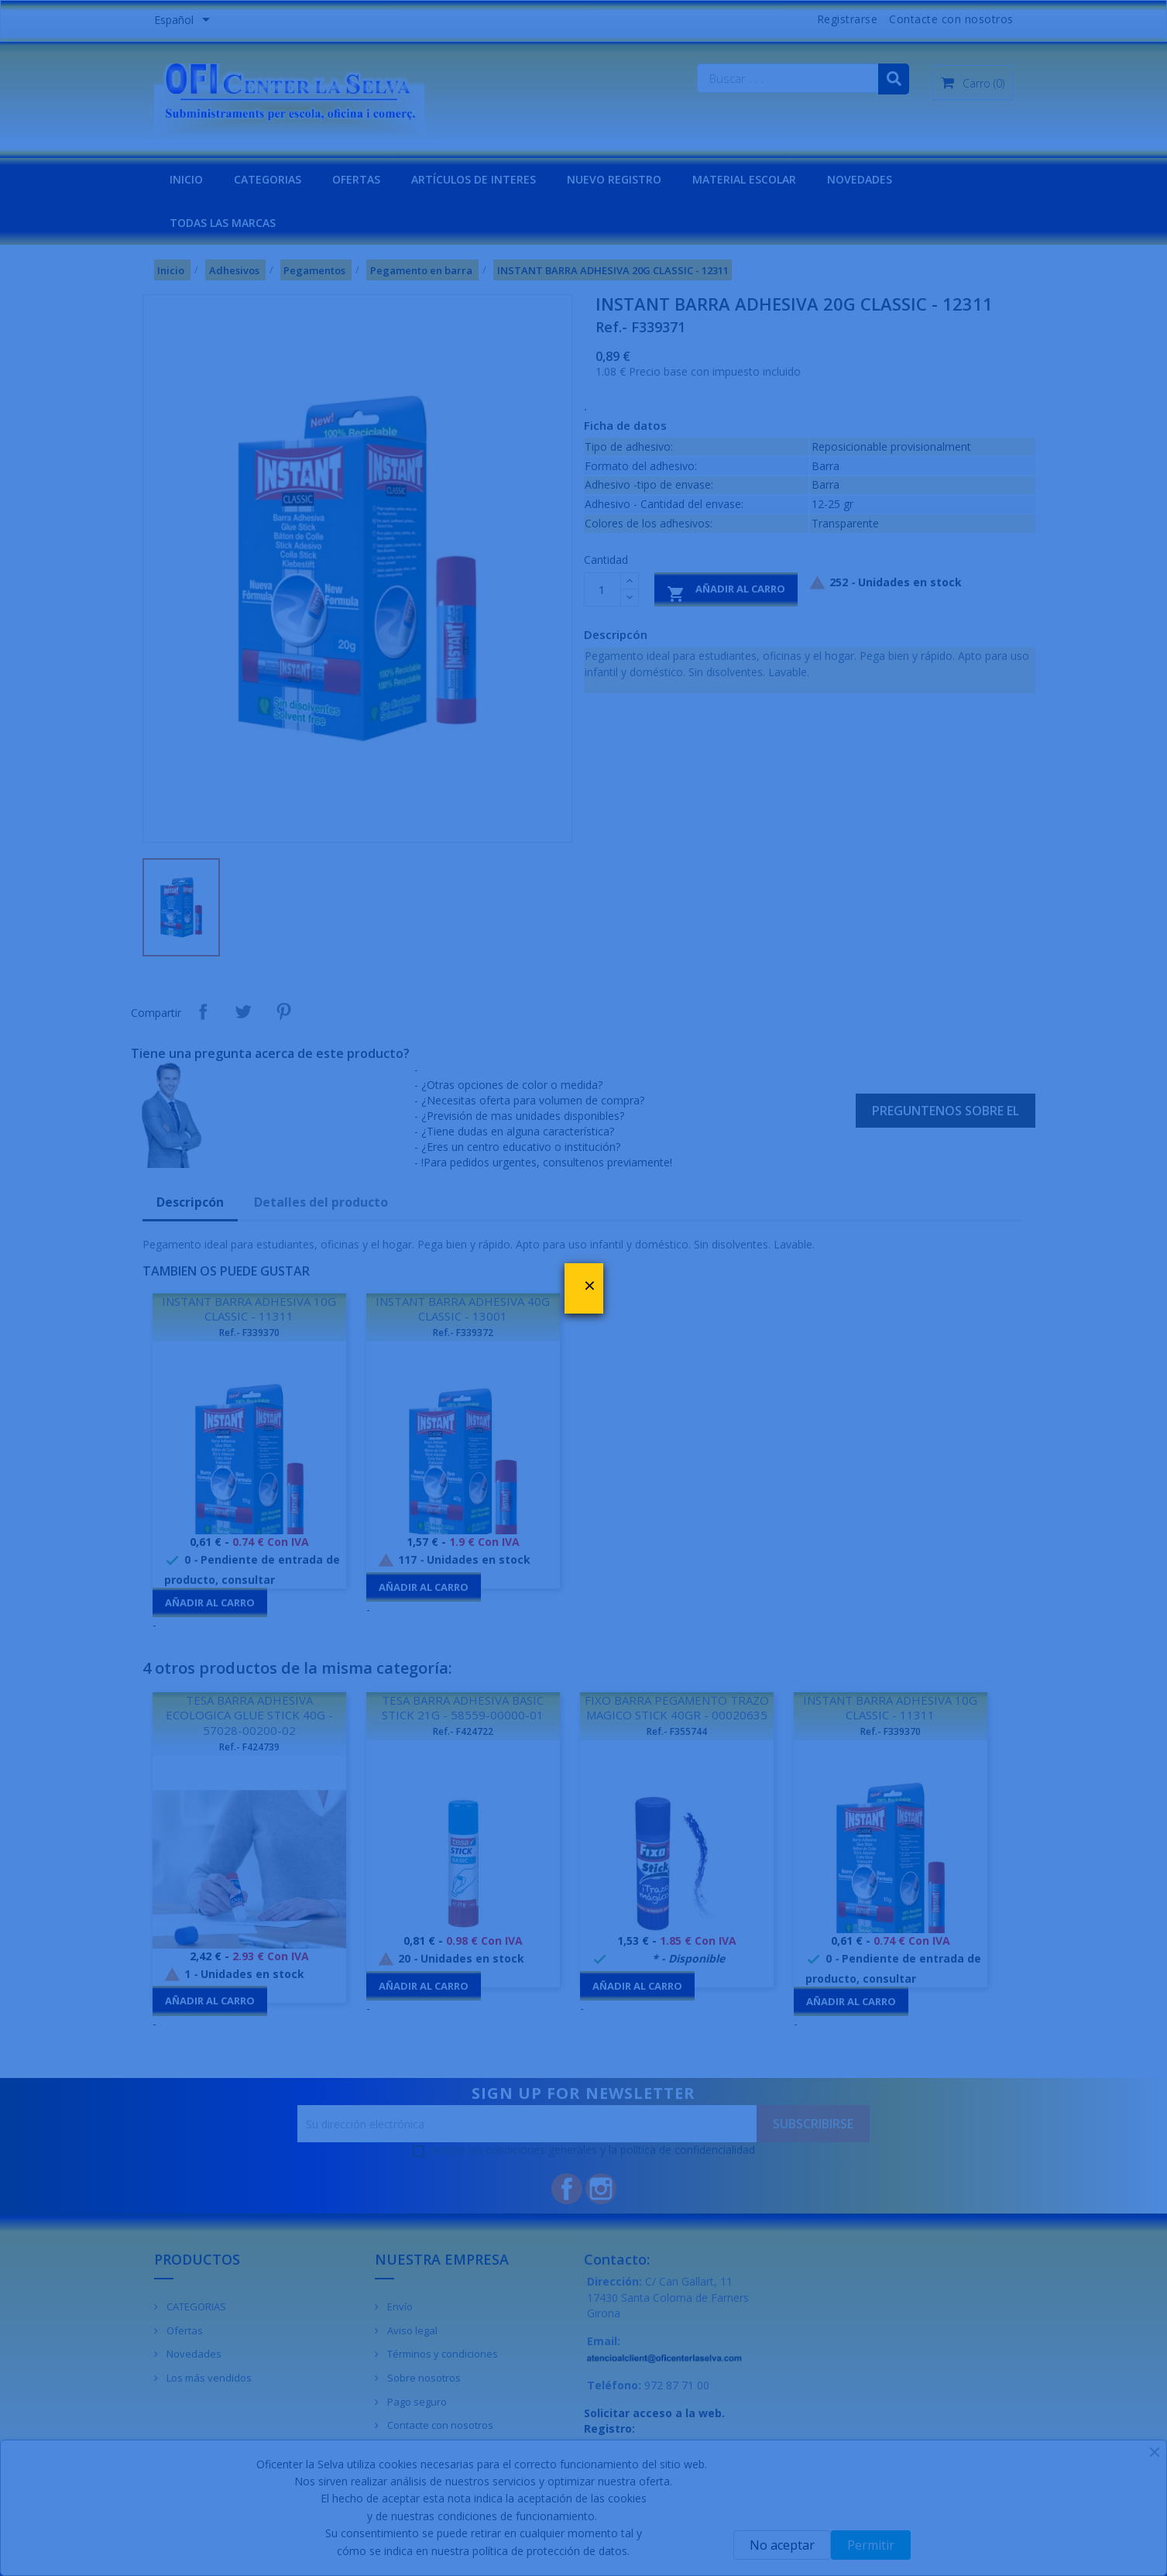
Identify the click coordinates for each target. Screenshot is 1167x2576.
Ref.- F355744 (677, 1731)
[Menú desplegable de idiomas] (184, 21)
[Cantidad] (602, 589)
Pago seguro (416, 2402)
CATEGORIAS (267, 179)
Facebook (566, 2188)
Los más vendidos (208, 2378)
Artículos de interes (473, 179)
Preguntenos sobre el (945, 1110)
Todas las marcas (223, 222)
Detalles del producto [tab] (321, 1202)
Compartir (202, 1011)
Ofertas (183, 2330)
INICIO (186, 179)
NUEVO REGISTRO (614, 179)
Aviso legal (411, 2330)
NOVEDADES (859, 179)
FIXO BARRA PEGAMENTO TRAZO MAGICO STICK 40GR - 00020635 (677, 1707)
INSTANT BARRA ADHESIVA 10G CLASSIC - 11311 (249, 1308)
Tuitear (243, 1011)
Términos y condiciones (441, 2354)
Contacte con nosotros (951, 19)
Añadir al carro (726, 592)
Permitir (870, 2545)
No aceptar (782, 2545)
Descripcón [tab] (190, 1202)
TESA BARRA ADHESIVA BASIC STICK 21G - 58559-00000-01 (463, 1707)
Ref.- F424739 (249, 1746)
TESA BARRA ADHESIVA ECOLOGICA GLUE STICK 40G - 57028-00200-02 (249, 1715)
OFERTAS (356, 179)
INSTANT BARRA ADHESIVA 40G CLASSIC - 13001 (463, 1308)
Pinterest (283, 1011)
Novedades (192, 2354)
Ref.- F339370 (249, 1332)
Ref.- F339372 (463, 1332)
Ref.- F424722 (463, 1731)
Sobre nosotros (423, 2378)
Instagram (600, 2188)
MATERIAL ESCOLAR (744, 179)
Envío (399, 2306)
